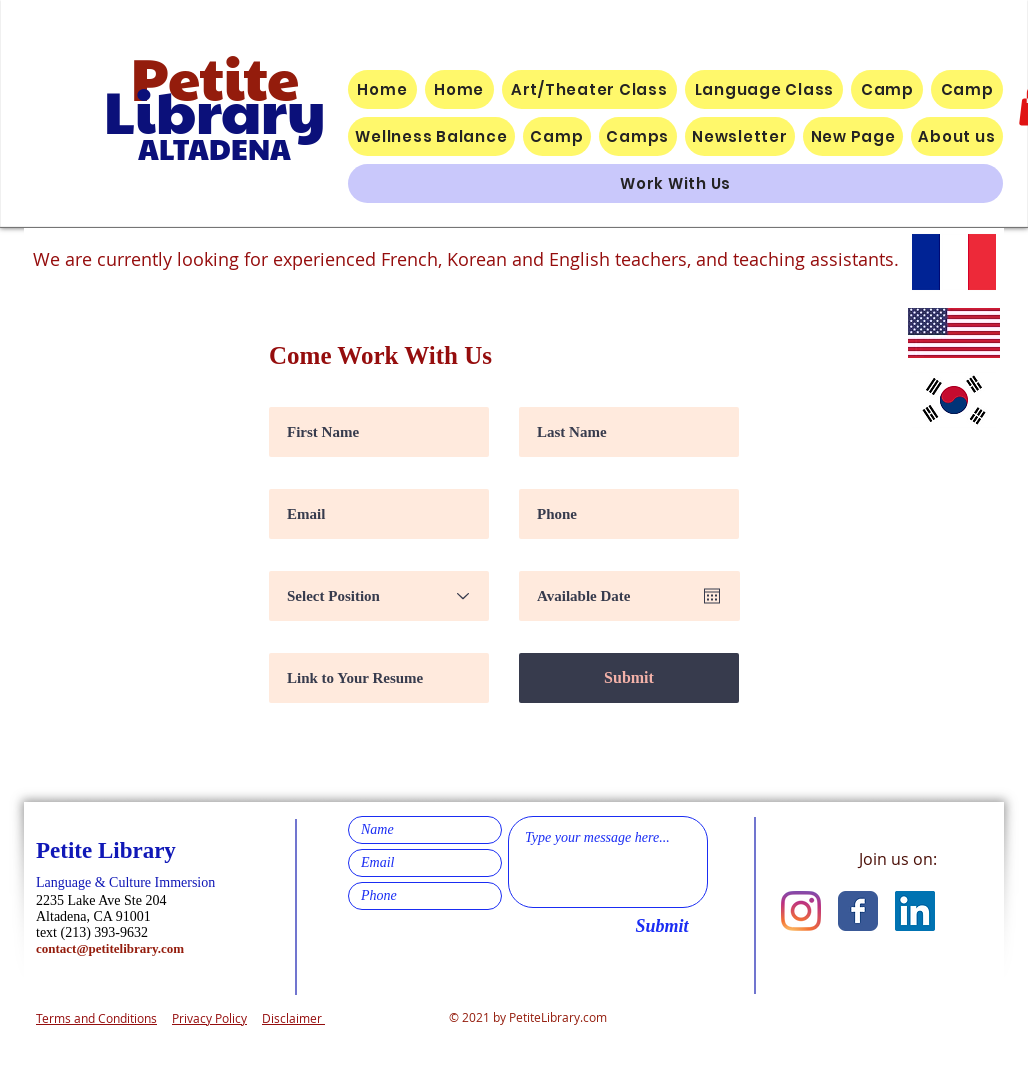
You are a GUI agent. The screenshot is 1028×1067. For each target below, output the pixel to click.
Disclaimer (293, 1018)
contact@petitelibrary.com (110, 948)
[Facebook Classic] (858, 911)
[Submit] (629, 678)
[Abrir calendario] (712, 596)
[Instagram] (801, 911)
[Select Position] (379, 596)
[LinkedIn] (915, 911)
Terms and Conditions (96, 1018)
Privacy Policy (209, 1018)
